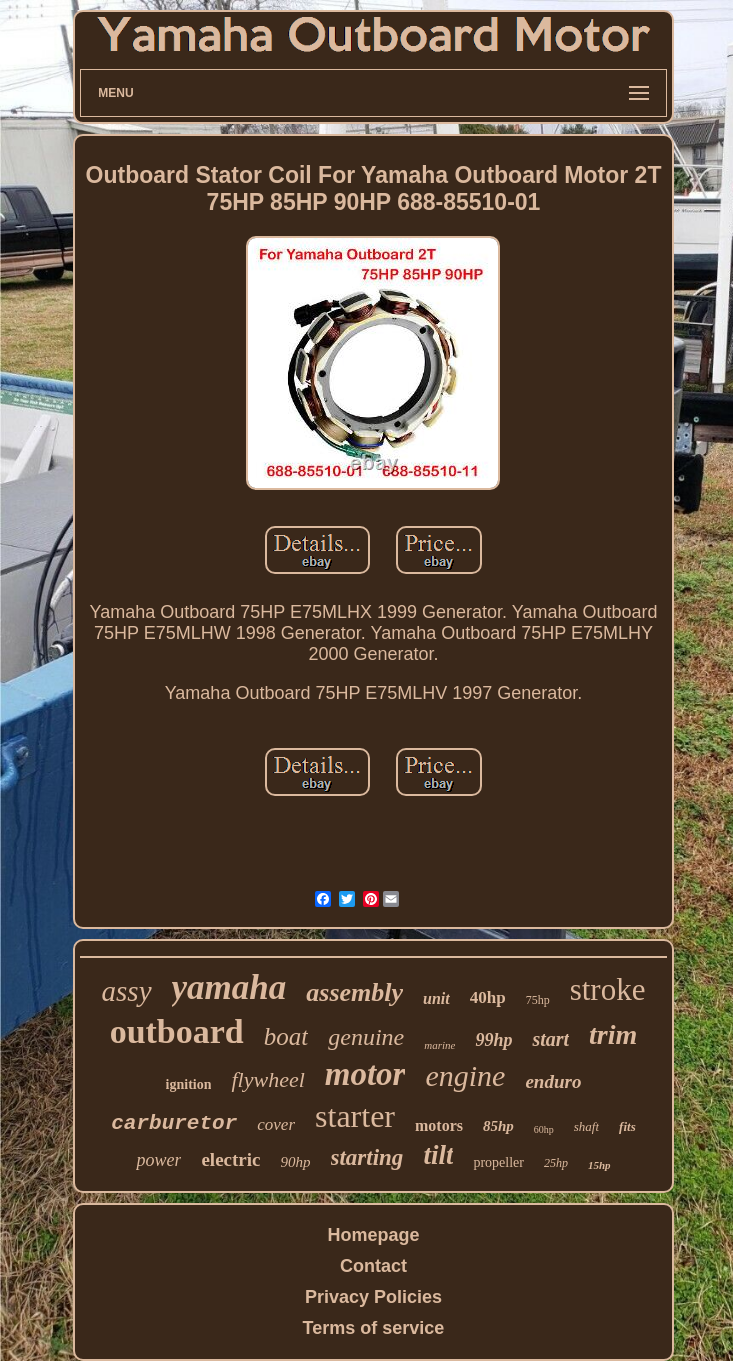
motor (365, 1074)
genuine (366, 1037)
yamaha (229, 987)
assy (127, 991)
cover (276, 1124)
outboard (177, 1031)
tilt (438, 1155)
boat (286, 1036)
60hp (544, 1129)
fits (627, 1126)
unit (436, 998)
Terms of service (374, 1328)
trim (613, 1034)
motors (439, 1125)
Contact (373, 1266)
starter (355, 1116)
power (158, 1160)
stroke (608, 989)
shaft (586, 1126)
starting (367, 1157)
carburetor (174, 1123)
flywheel (267, 1079)
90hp (296, 1162)
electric (230, 1159)
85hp (498, 1126)
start (550, 1039)
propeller (498, 1162)
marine (439, 1045)
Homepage (373, 1235)
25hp (556, 1163)
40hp (488, 997)
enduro (553, 1081)
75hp (538, 1000)
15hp (599, 1165)
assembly (354, 992)
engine (465, 1075)
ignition (189, 1084)
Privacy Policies (373, 1297)
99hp (493, 1040)
